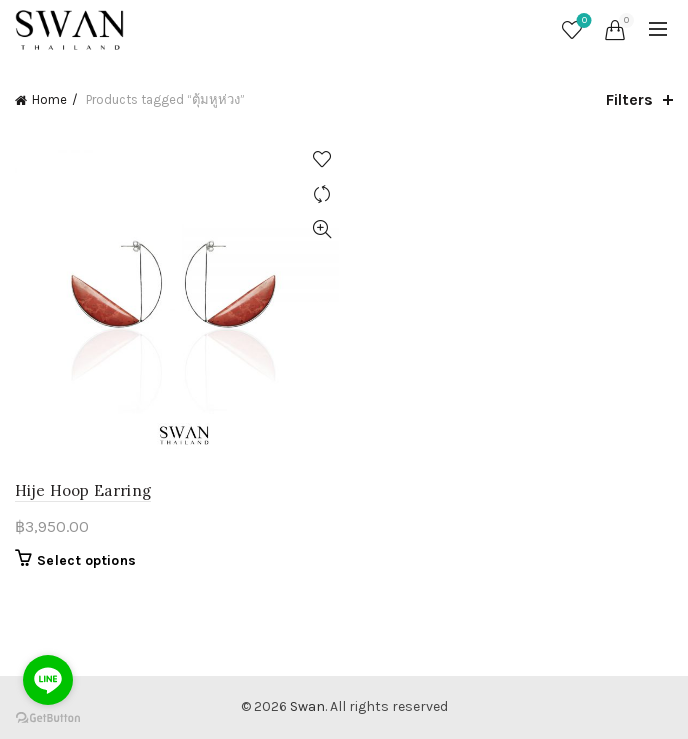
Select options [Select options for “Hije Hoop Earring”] (86, 560)
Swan (307, 706)
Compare (321, 194)
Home (49, 99)
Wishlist (582, 21)
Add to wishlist (321, 159)
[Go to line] (48, 680)
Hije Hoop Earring (83, 490)
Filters (629, 99)
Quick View (321, 229)
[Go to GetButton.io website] (48, 718)
